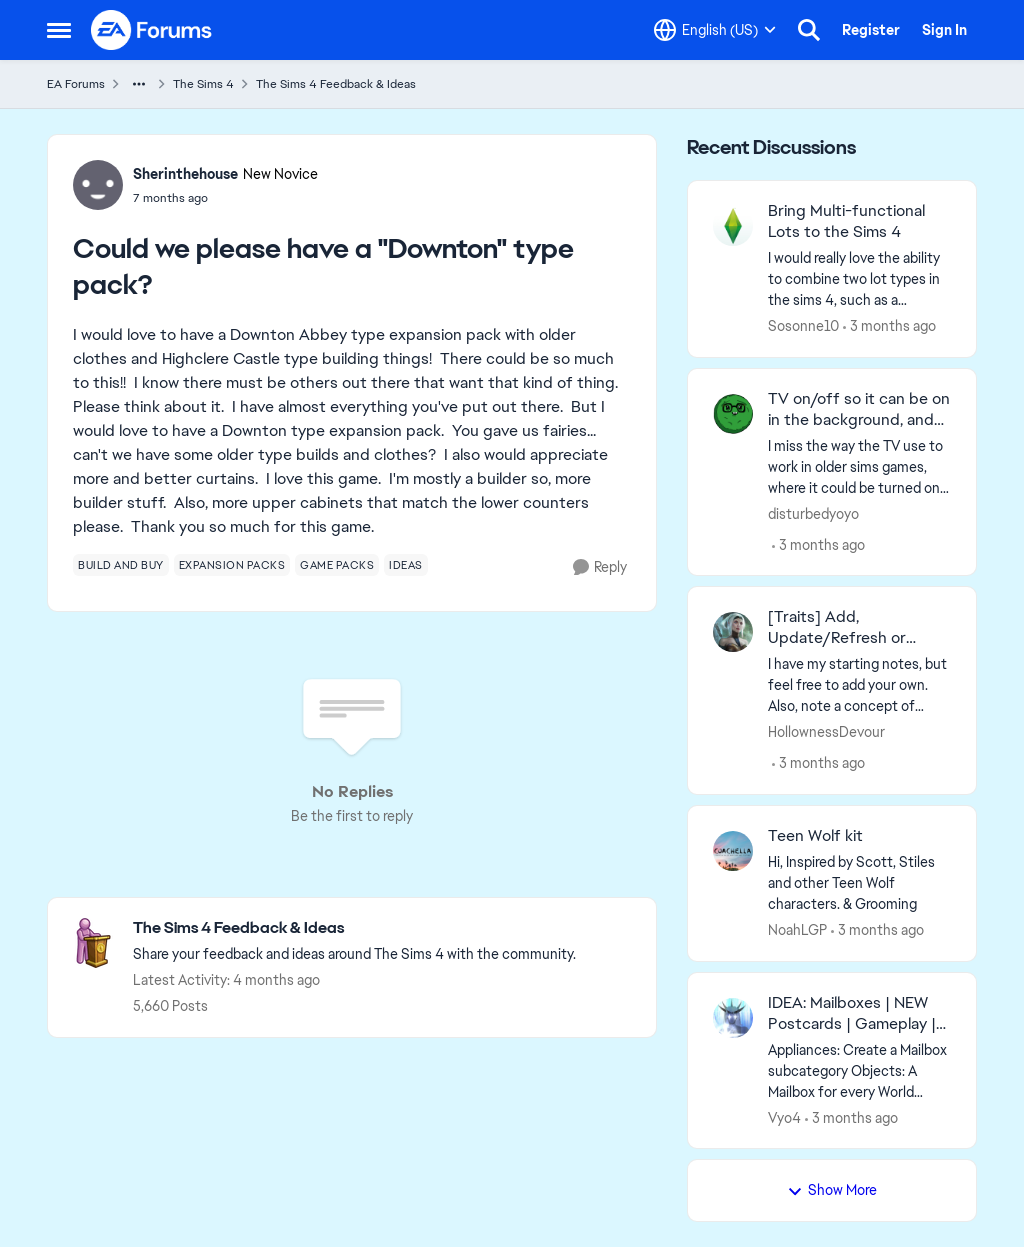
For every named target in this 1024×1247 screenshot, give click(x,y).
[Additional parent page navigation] (139, 84)
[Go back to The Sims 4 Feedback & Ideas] (354, 928)
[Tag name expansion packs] (232, 565)
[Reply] (600, 567)
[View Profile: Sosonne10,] (733, 226)
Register (871, 30)
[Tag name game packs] (337, 565)
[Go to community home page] (152, 30)
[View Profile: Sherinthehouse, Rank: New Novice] (98, 185)
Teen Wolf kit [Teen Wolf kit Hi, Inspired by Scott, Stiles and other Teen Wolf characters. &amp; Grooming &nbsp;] (815, 836)
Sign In (944, 30)
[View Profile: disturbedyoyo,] (733, 414)
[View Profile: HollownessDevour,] (733, 632)
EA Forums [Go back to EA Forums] (76, 84)
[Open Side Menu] (59, 30)
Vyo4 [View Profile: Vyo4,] (784, 1117)
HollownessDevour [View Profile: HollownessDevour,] (826, 732)
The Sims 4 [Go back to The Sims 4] (203, 84)
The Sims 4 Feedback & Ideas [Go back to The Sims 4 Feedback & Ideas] (336, 84)
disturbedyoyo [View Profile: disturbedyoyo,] (813, 513)
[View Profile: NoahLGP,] (733, 851)
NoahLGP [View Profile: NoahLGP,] (797, 930)
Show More (832, 1190)
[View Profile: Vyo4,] (733, 1018)
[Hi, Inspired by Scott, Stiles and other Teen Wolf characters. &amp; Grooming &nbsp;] (859, 883)
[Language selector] (715, 30)
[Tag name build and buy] (121, 565)
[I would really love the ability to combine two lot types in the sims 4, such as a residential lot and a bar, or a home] (859, 279)
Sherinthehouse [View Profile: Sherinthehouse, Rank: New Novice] (185, 174)
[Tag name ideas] (406, 565)
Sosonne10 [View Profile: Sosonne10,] (803, 326)
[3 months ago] (889, 326)
